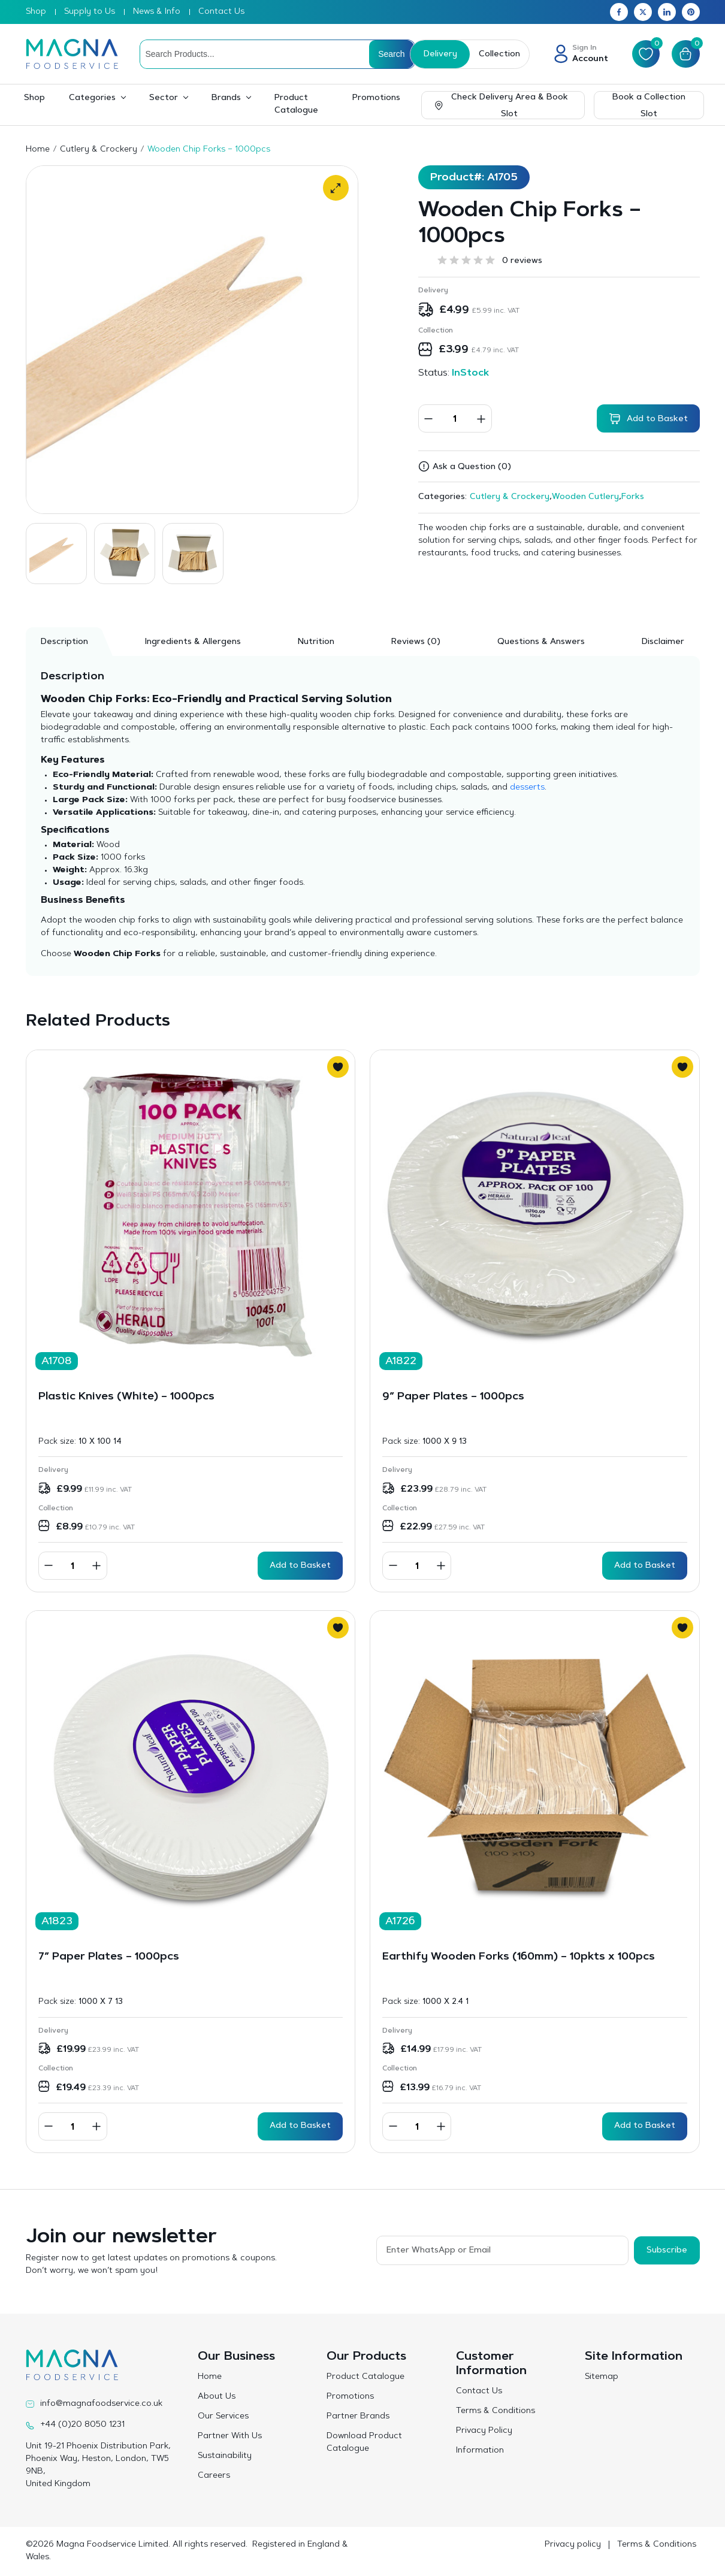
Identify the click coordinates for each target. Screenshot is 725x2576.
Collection (498, 54)
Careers (214, 2476)
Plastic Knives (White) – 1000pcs (126, 1397)
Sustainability (225, 2456)
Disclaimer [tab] (663, 642)
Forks (632, 497)
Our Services (223, 2416)
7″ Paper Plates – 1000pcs (108, 1957)
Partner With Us (230, 2436)
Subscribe (667, 2249)
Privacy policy (573, 2545)
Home (38, 150)
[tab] (415, 641)
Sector (163, 98)
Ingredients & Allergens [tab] (193, 642)
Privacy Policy (484, 2431)
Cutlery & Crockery (98, 150)
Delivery (439, 54)
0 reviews (522, 261)
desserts (527, 788)
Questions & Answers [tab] (541, 642)
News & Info (156, 12)
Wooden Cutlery (585, 497)
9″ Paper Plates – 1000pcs (453, 1397)
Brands (226, 98)
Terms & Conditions (495, 2411)
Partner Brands (358, 2416)
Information (480, 2451)
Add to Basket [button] (300, 1566)
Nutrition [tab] (316, 642)
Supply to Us (89, 12)
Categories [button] (92, 98)
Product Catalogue (296, 104)
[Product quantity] (455, 418)
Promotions (376, 98)
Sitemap (601, 2377)
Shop (36, 12)
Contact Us (221, 12)
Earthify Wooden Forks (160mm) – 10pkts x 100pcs (518, 1957)
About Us (216, 2397)
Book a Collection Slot (648, 106)
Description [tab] (64, 642)
